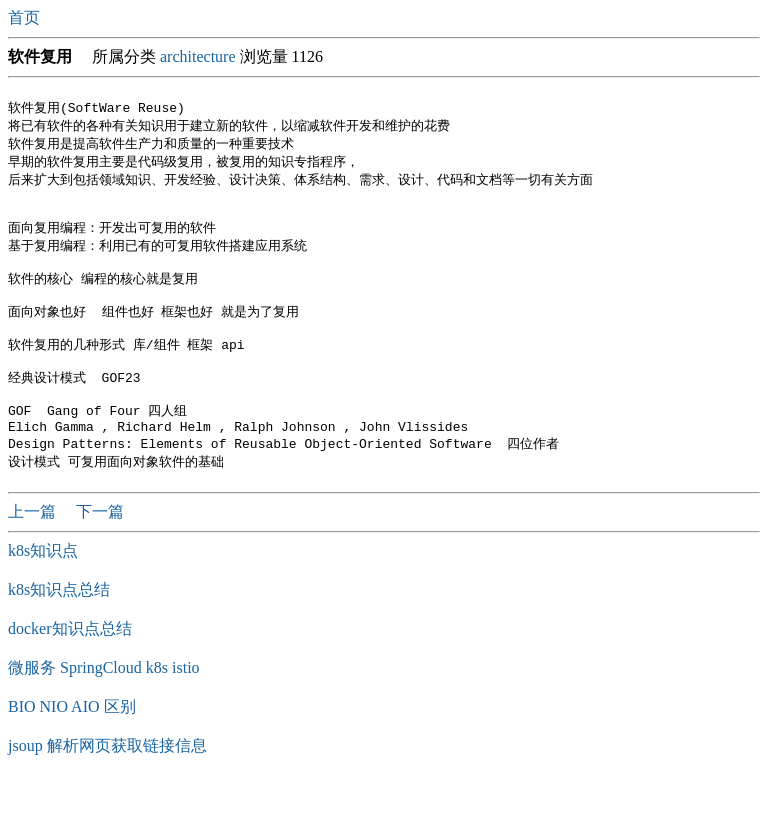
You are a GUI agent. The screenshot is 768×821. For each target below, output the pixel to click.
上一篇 (34, 549)
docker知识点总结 (70, 666)
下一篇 (100, 549)
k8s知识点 (43, 588)
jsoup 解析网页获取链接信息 (107, 783)
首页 (26, 17)
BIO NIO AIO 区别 (72, 744)
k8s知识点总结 (59, 627)
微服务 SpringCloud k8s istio (104, 705)
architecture (198, 56)
